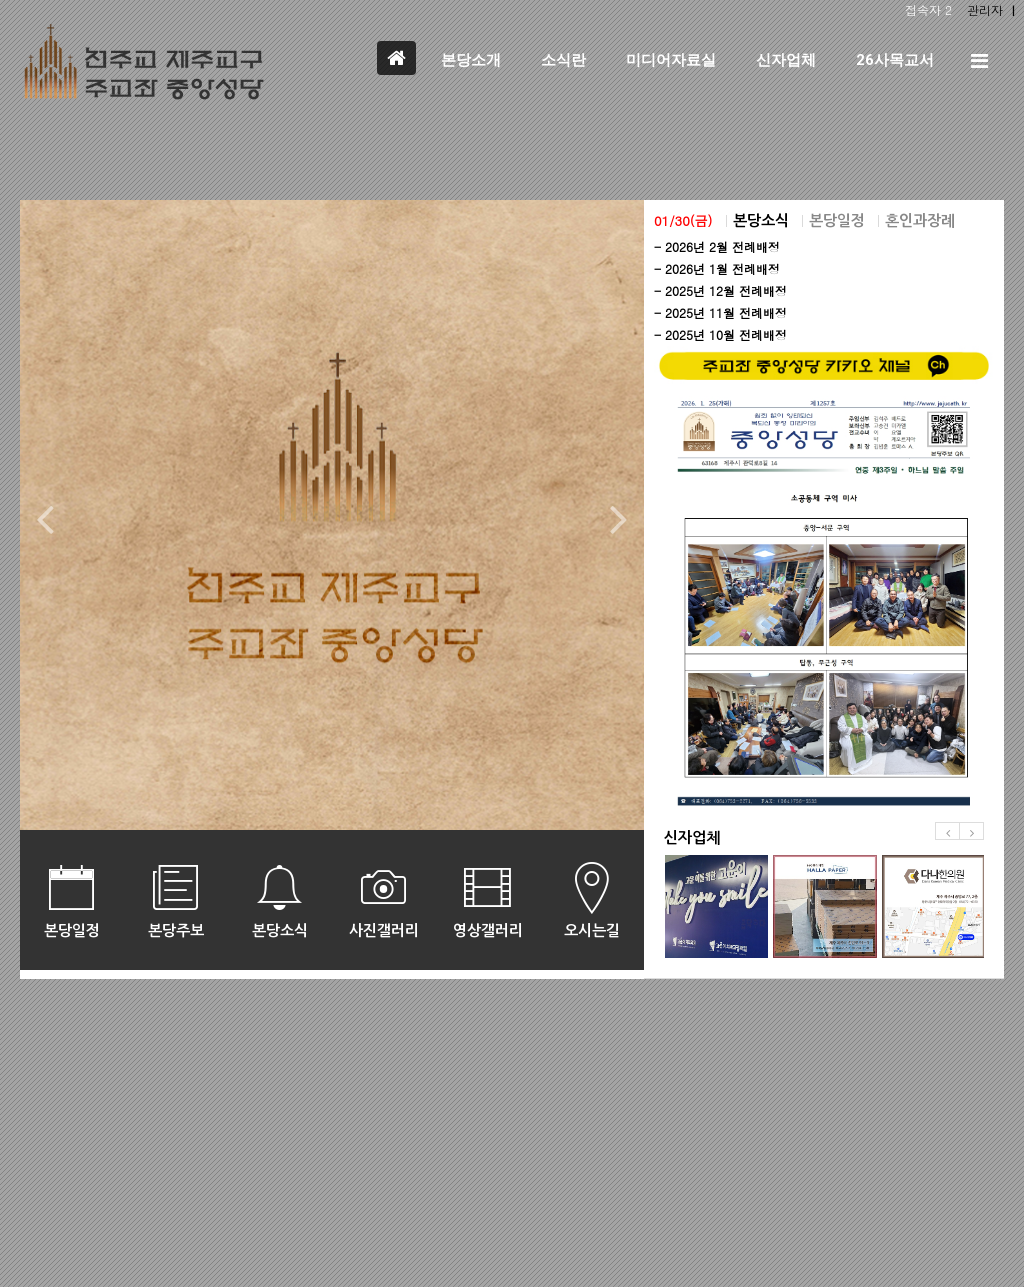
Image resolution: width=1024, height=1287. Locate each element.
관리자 (985, 9)
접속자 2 (928, 9)
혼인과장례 (920, 220)
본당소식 (761, 220)
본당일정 (837, 220)
